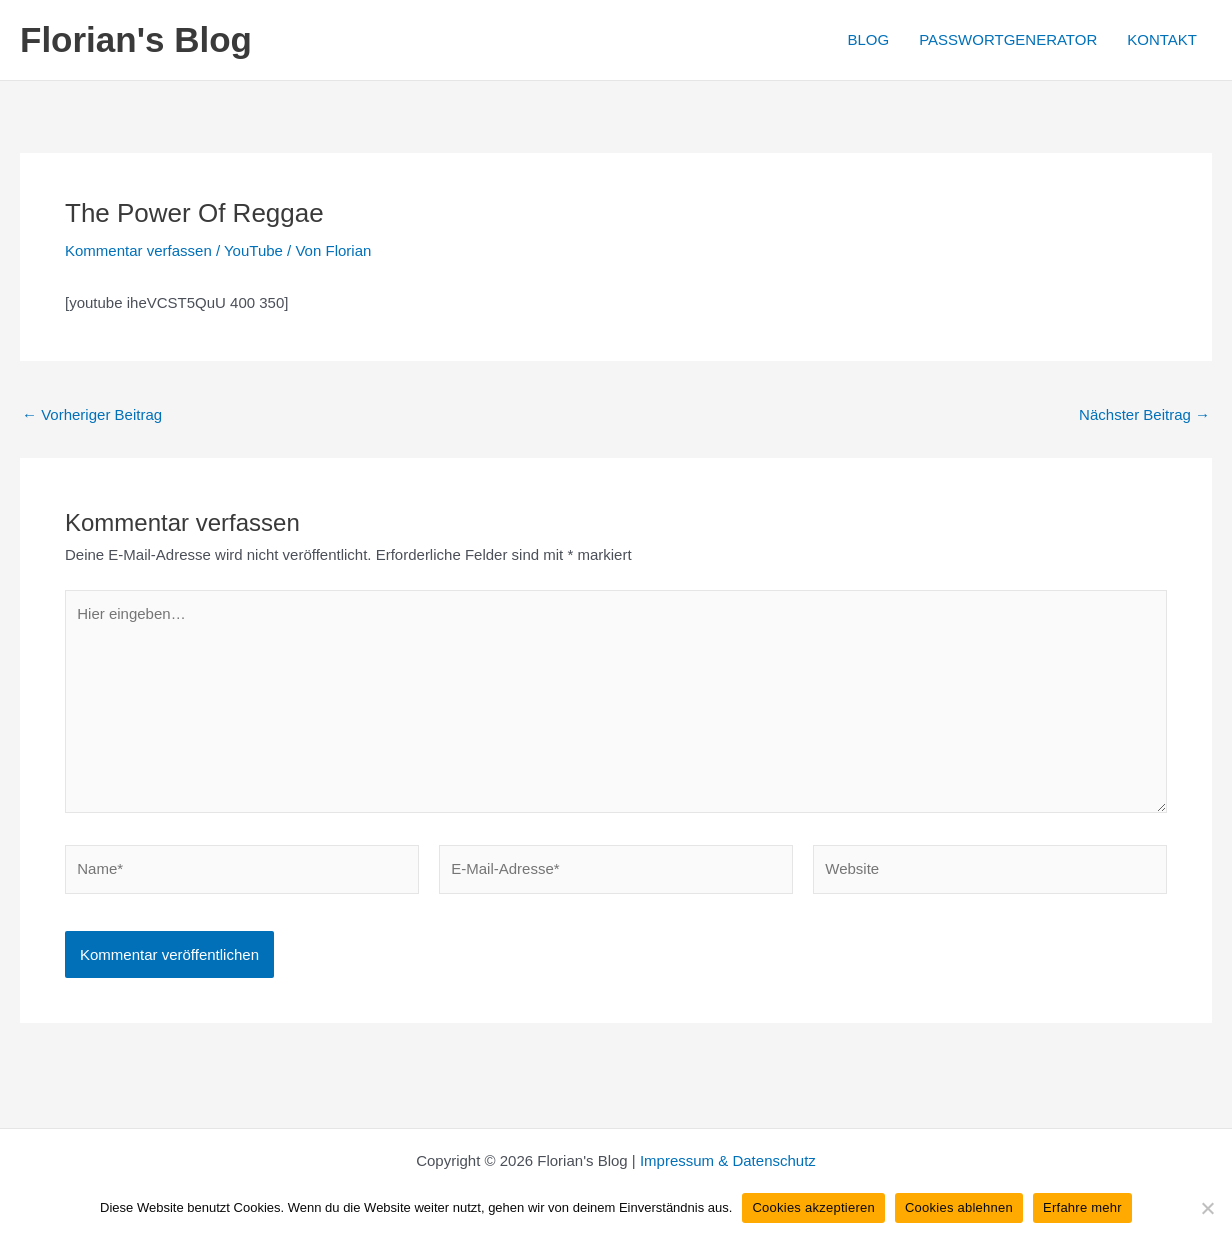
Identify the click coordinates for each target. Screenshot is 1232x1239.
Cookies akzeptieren (813, 1207)
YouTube (253, 250)
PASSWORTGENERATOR (1008, 39)
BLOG (868, 39)
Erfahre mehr (1082, 1207)
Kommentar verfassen (138, 250)
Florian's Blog (136, 39)
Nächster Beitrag (1144, 414)
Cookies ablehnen (959, 1207)
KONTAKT (1162, 39)
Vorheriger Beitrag (92, 414)
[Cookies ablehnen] (1207, 1208)
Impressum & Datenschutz (728, 1160)
